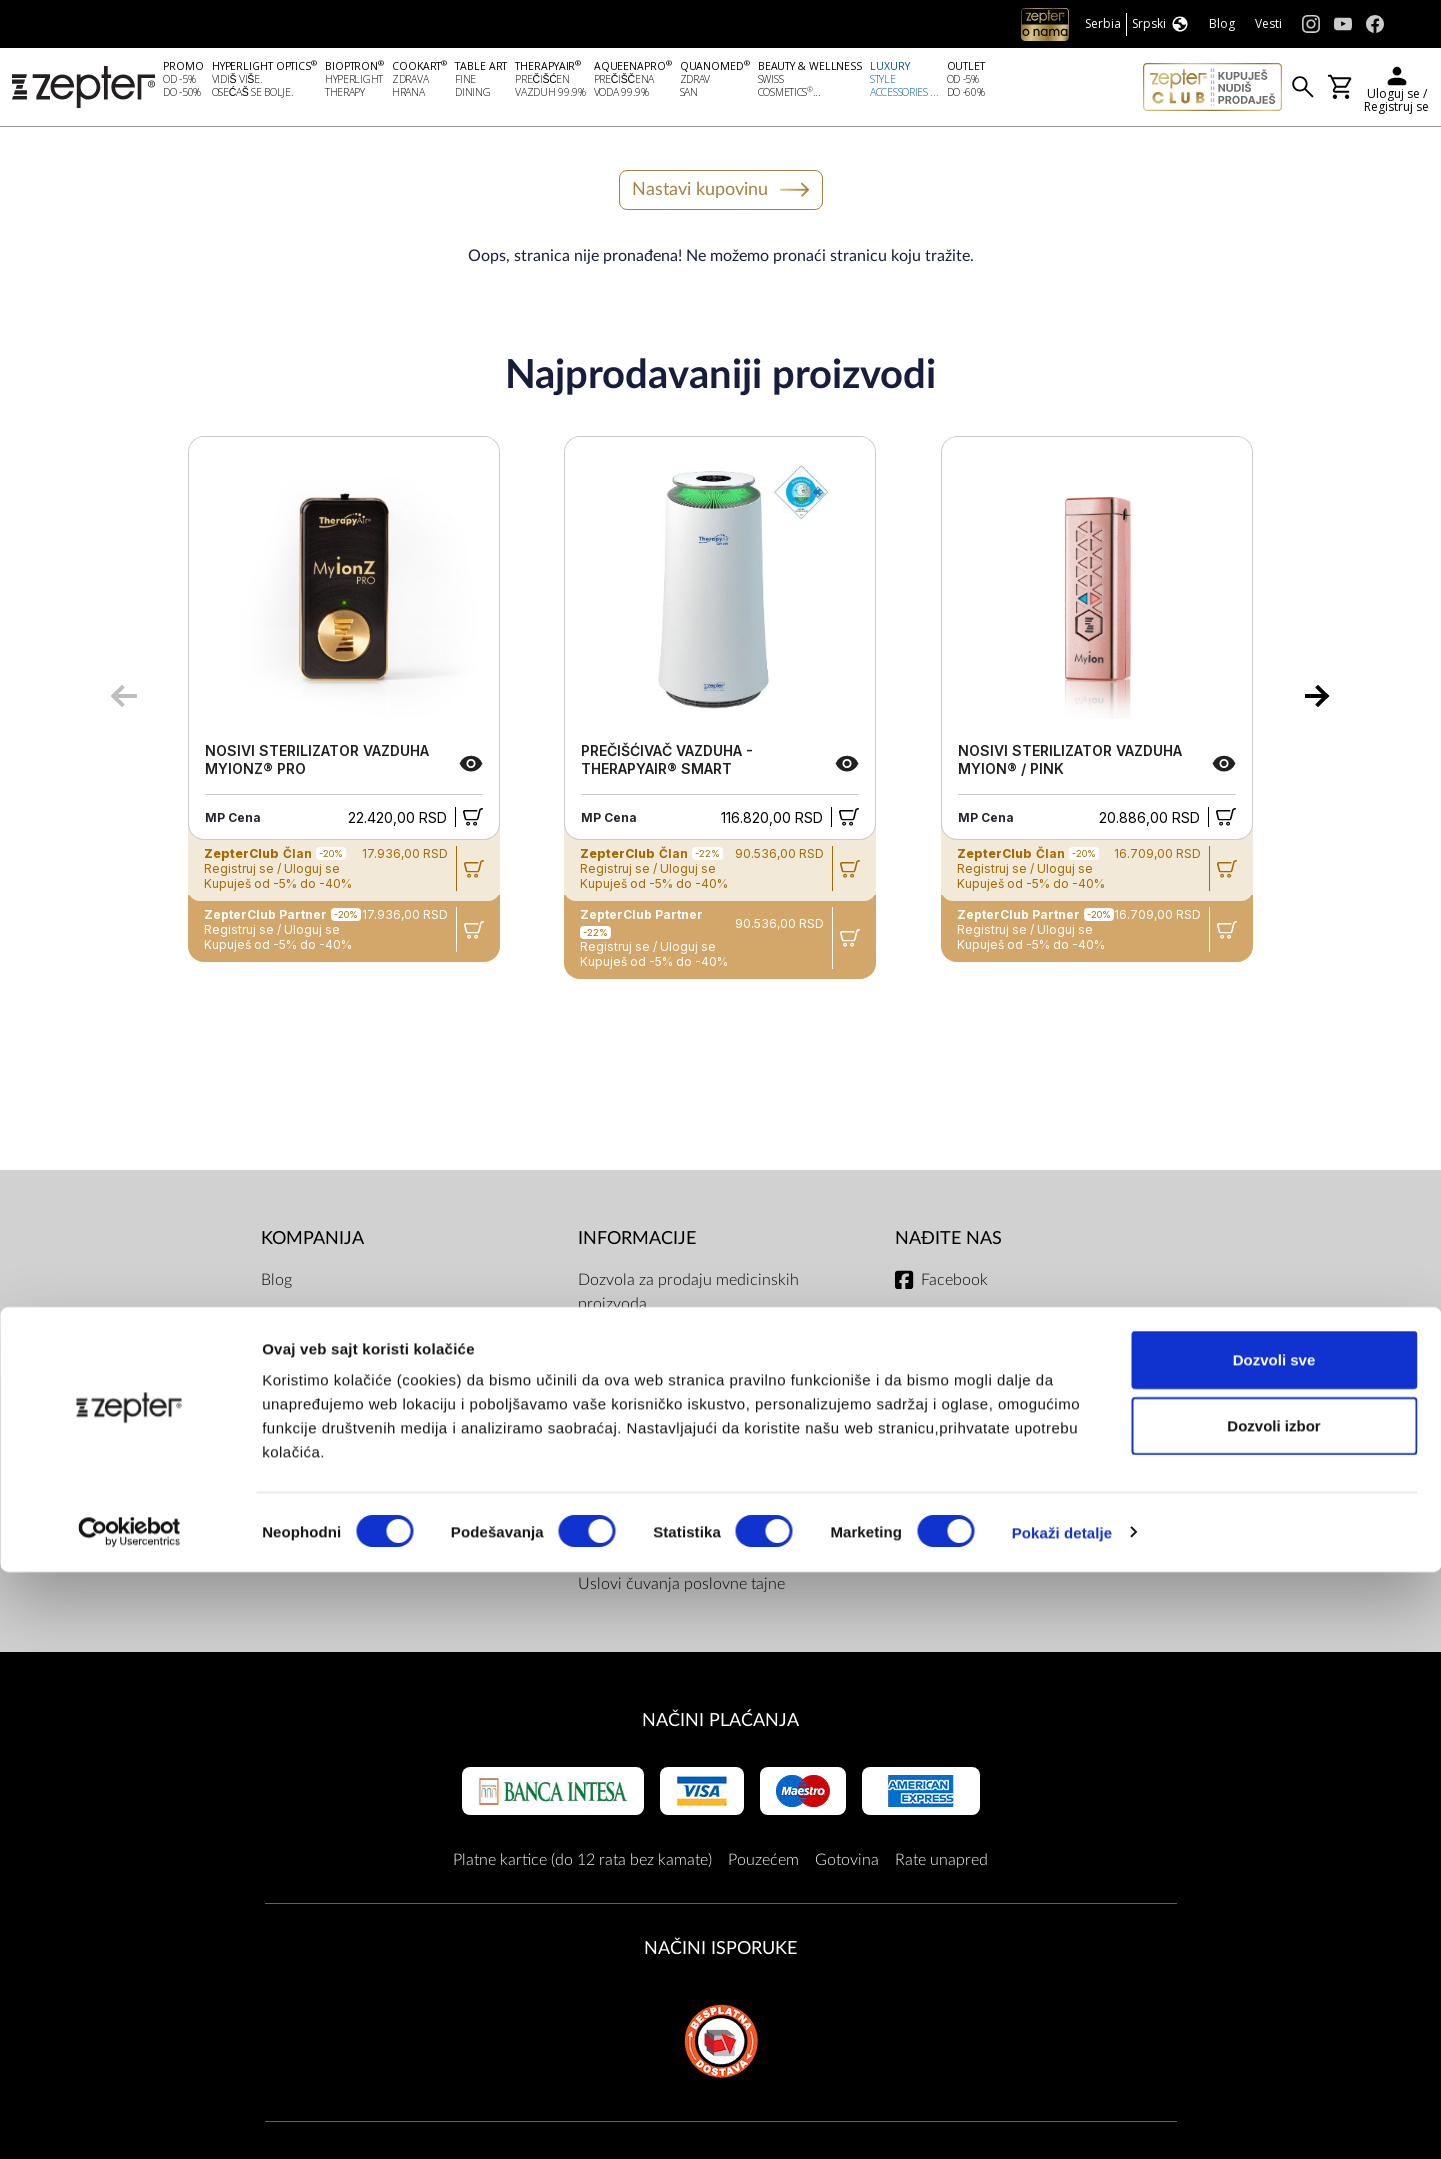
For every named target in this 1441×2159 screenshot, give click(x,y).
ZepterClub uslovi (640, 1468)
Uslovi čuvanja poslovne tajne (681, 1588)
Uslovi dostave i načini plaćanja (687, 1428)
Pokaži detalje (1062, 2119)
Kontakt (287, 1404)
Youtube (949, 1364)
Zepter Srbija (306, 1444)
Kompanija (312, 1242)
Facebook (954, 1284)
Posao (282, 1524)
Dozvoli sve (1274, 1946)
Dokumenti (616, 1348)
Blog (276, 1284)
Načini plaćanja (720, 1724)
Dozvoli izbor (1273, 2012)
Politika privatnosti (642, 1508)
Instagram (955, 1324)
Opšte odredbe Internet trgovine (689, 1388)
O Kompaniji (304, 1364)
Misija (282, 1324)
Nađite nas (948, 1242)
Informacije (637, 1242)
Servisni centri (627, 1548)
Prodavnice (300, 1484)
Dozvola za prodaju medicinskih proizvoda (688, 1296)
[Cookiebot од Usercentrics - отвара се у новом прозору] (129, 2120)
